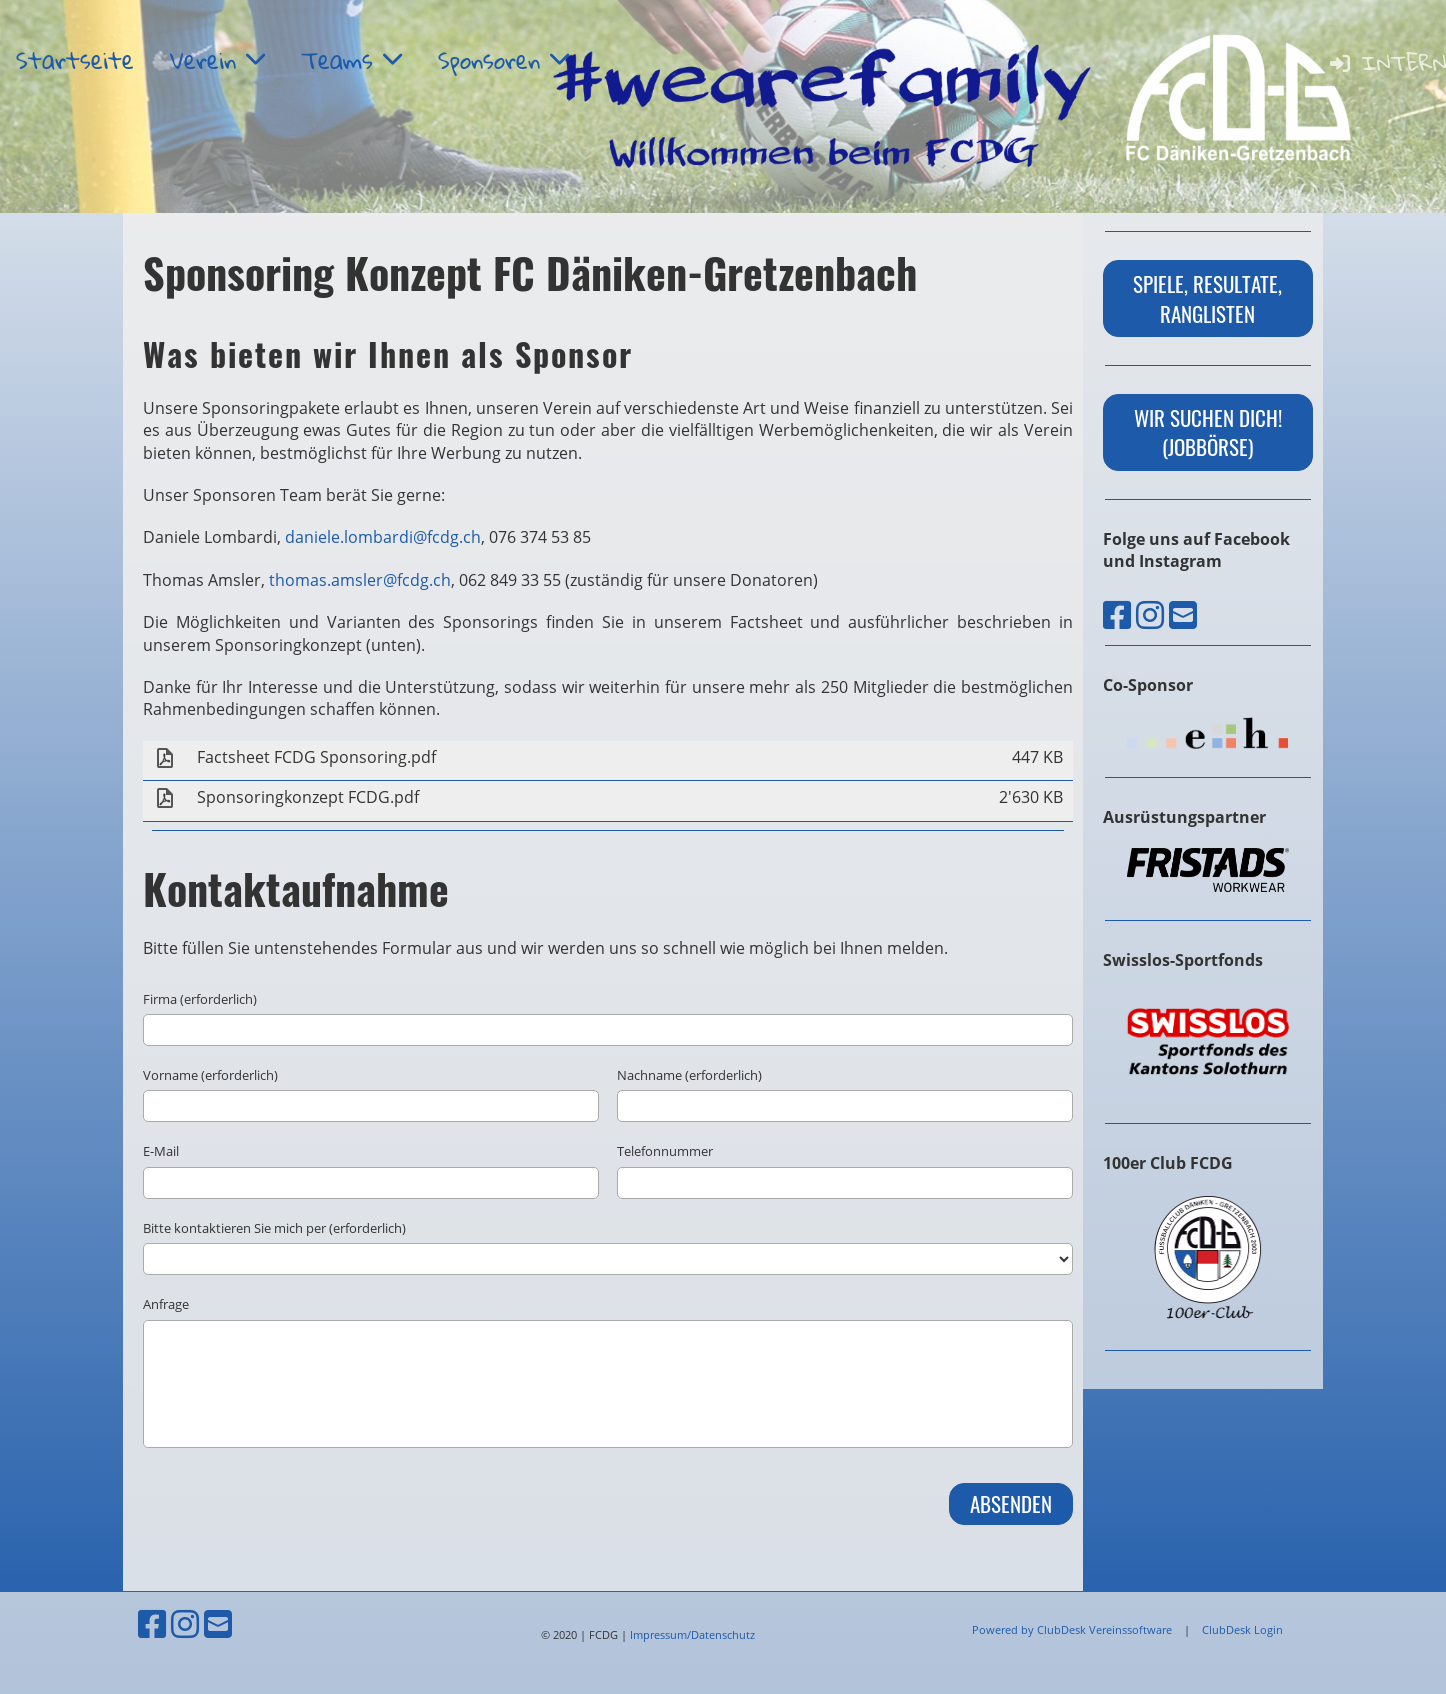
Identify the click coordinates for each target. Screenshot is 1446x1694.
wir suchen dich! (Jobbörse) (1208, 432)
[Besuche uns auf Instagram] (1150, 614)
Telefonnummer (665, 1151)
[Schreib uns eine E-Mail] (1183, 614)
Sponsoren (503, 60)
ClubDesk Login (1242, 1629)
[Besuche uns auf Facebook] (1117, 614)
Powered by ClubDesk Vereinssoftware (1072, 1629)
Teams (351, 60)
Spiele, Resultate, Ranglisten (1207, 298)
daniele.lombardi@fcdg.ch (383, 537)
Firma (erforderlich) (200, 999)
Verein (217, 60)
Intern (1386, 62)
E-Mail (161, 1151)
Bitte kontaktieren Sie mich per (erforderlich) (274, 1228)
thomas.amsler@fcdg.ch (360, 580)
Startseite (75, 60)
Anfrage (166, 1304)
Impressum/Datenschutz (692, 1634)
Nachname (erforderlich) (689, 1075)
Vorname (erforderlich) (210, 1075)
